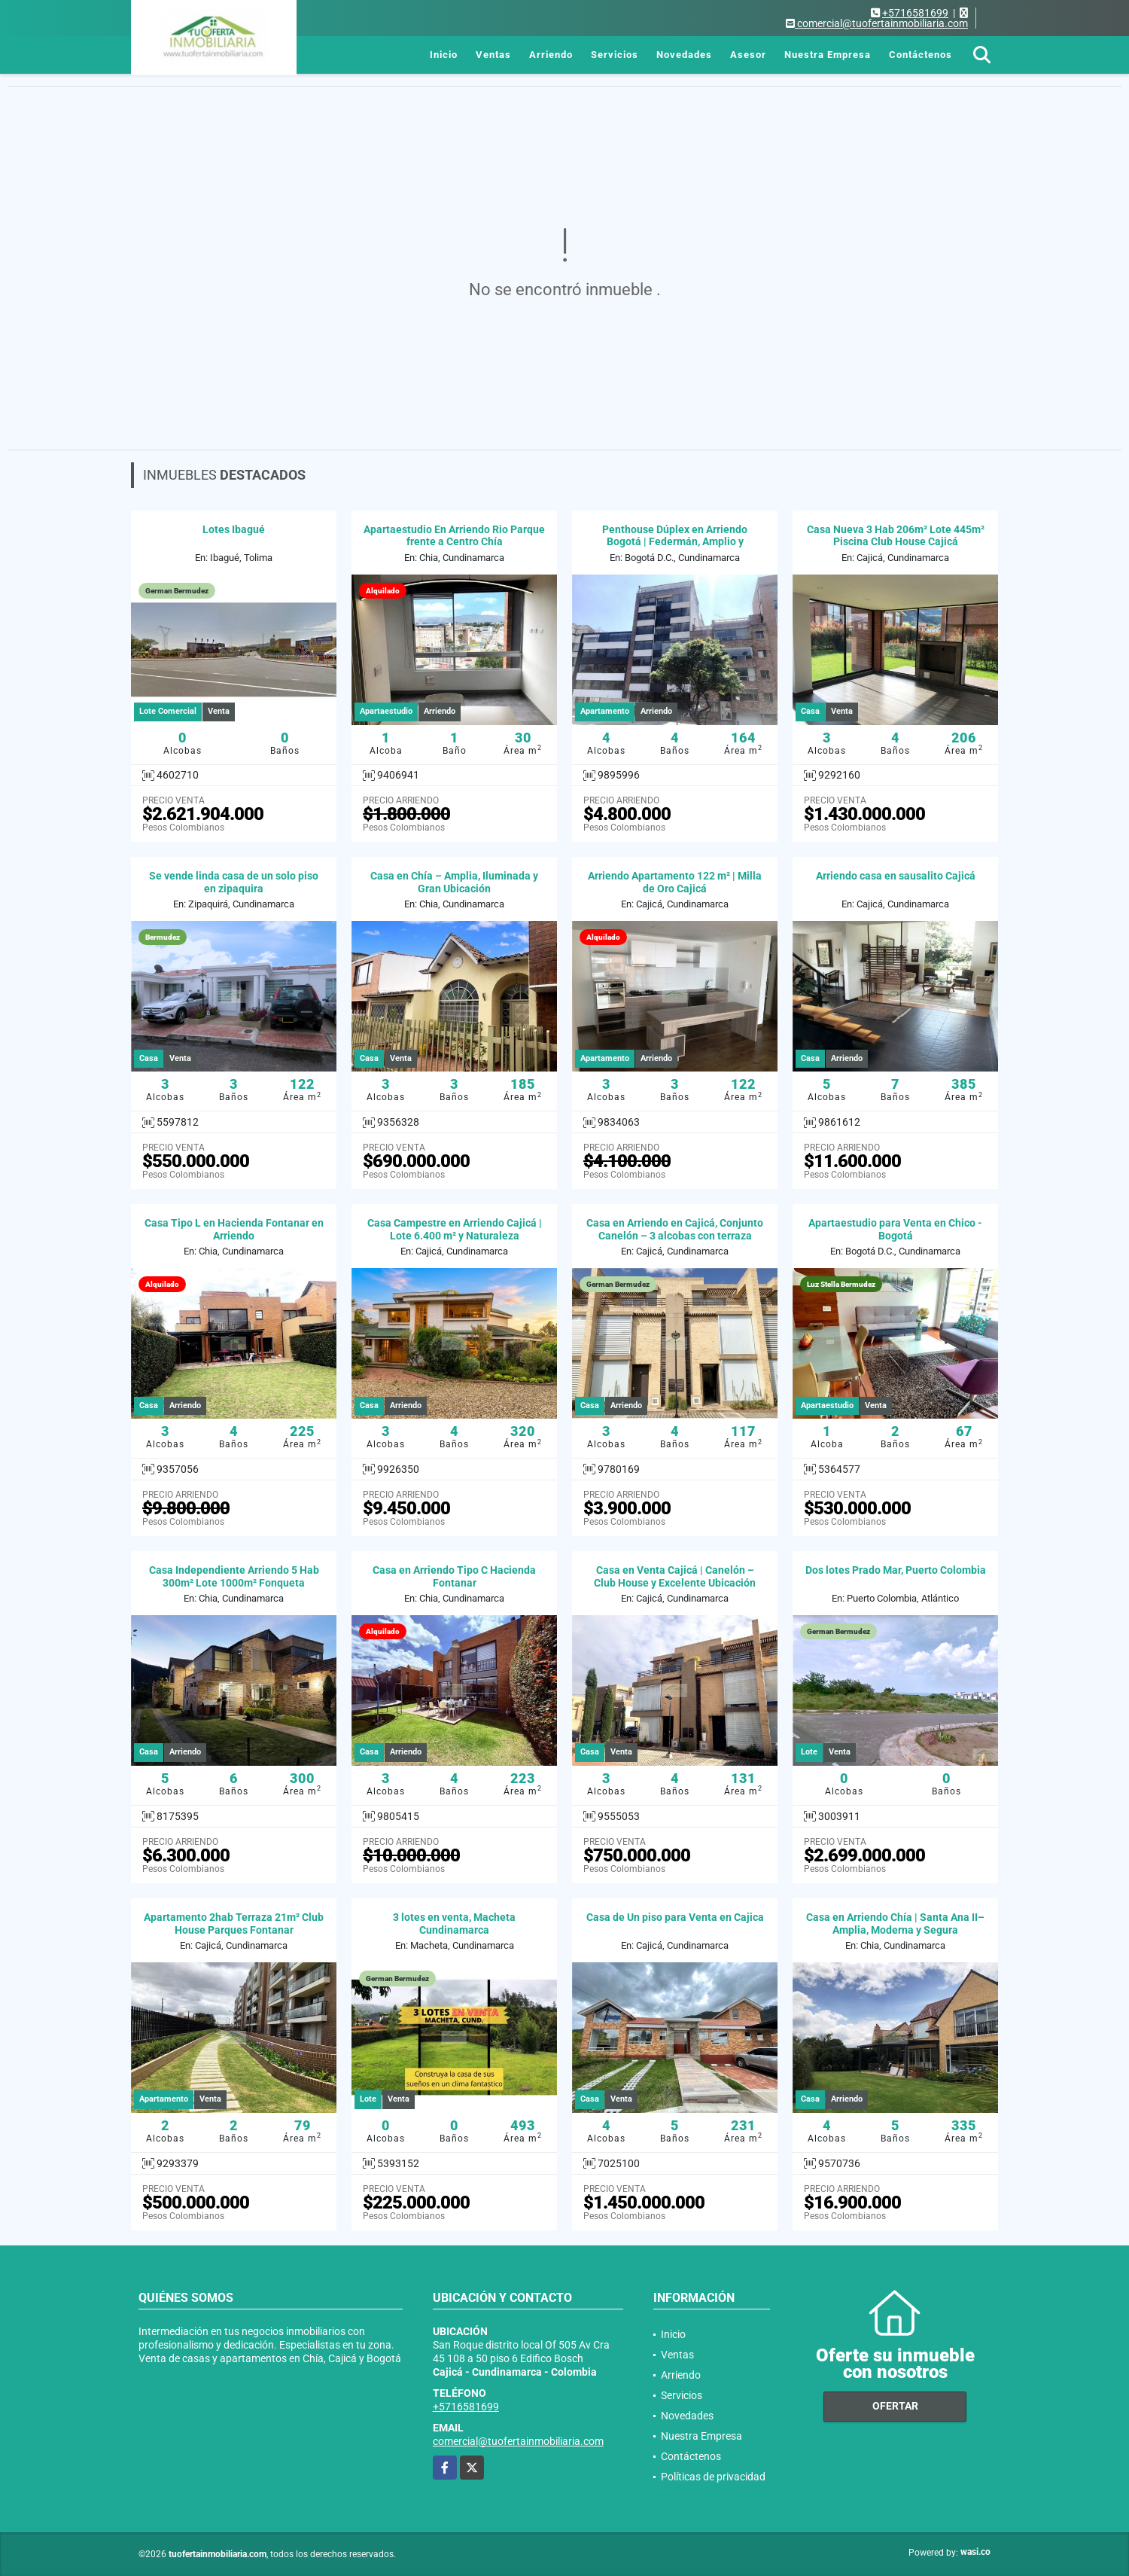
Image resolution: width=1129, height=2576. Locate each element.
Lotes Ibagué (233, 529)
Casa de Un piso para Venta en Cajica (675, 1917)
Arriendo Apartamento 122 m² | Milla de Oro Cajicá (675, 882)
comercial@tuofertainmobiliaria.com (518, 2441)
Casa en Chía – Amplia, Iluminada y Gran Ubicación (454, 882)
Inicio (444, 54)
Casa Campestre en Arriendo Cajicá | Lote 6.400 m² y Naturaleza (454, 1229)
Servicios (614, 54)
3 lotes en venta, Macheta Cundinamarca (454, 1923)
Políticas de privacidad (713, 2477)
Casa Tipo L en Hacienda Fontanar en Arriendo (234, 1229)
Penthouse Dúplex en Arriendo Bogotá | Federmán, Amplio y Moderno (674, 542)
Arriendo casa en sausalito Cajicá (895, 876)
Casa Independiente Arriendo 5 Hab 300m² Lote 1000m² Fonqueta (234, 1576)
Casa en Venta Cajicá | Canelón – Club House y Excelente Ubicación (675, 1576)
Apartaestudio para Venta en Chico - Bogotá (895, 1229)
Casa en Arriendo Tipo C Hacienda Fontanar (454, 1576)
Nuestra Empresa (827, 54)
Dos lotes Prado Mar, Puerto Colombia (895, 1570)
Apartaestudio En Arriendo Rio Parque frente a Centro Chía (454, 535)
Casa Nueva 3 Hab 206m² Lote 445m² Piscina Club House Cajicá (895, 535)
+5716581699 (915, 13)
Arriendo (551, 54)
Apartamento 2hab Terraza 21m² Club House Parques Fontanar (234, 1923)
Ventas (493, 54)
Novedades (684, 54)
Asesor (748, 54)
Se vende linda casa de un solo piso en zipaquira (233, 882)
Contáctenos (920, 54)
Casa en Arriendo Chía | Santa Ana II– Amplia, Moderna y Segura (895, 1923)
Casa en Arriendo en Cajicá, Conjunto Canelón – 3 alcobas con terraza (674, 1229)
